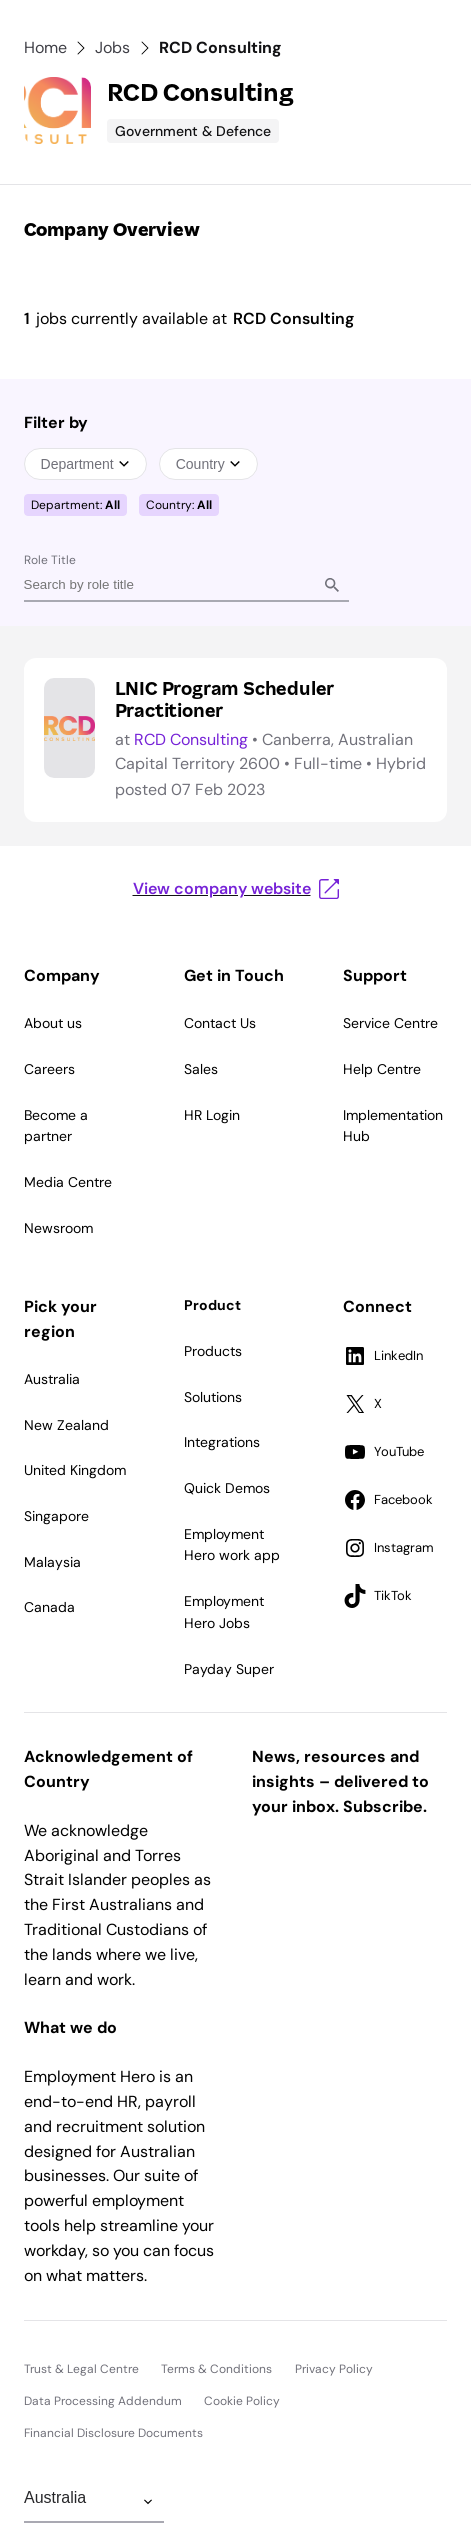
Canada (49, 1607)
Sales (201, 1069)
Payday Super (229, 1669)
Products (213, 1351)
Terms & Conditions (216, 2369)
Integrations (222, 1442)
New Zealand (66, 1425)
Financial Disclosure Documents (113, 2433)
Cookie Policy (242, 2401)
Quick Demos (227, 1488)
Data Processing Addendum (103, 2401)
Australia (52, 1379)
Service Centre (390, 1023)
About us (53, 1023)
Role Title (50, 560)
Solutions (213, 1397)
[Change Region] (94, 2502)
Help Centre (382, 1069)
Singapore (56, 1516)
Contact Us (220, 1023)
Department (85, 464)
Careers (49, 1069)
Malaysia (52, 1562)
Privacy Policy (334, 2369)
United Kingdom (75, 1470)
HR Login (212, 1115)
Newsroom (58, 1228)
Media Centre (68, 1182)
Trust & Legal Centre (81, 2369)
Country (208, 464)
